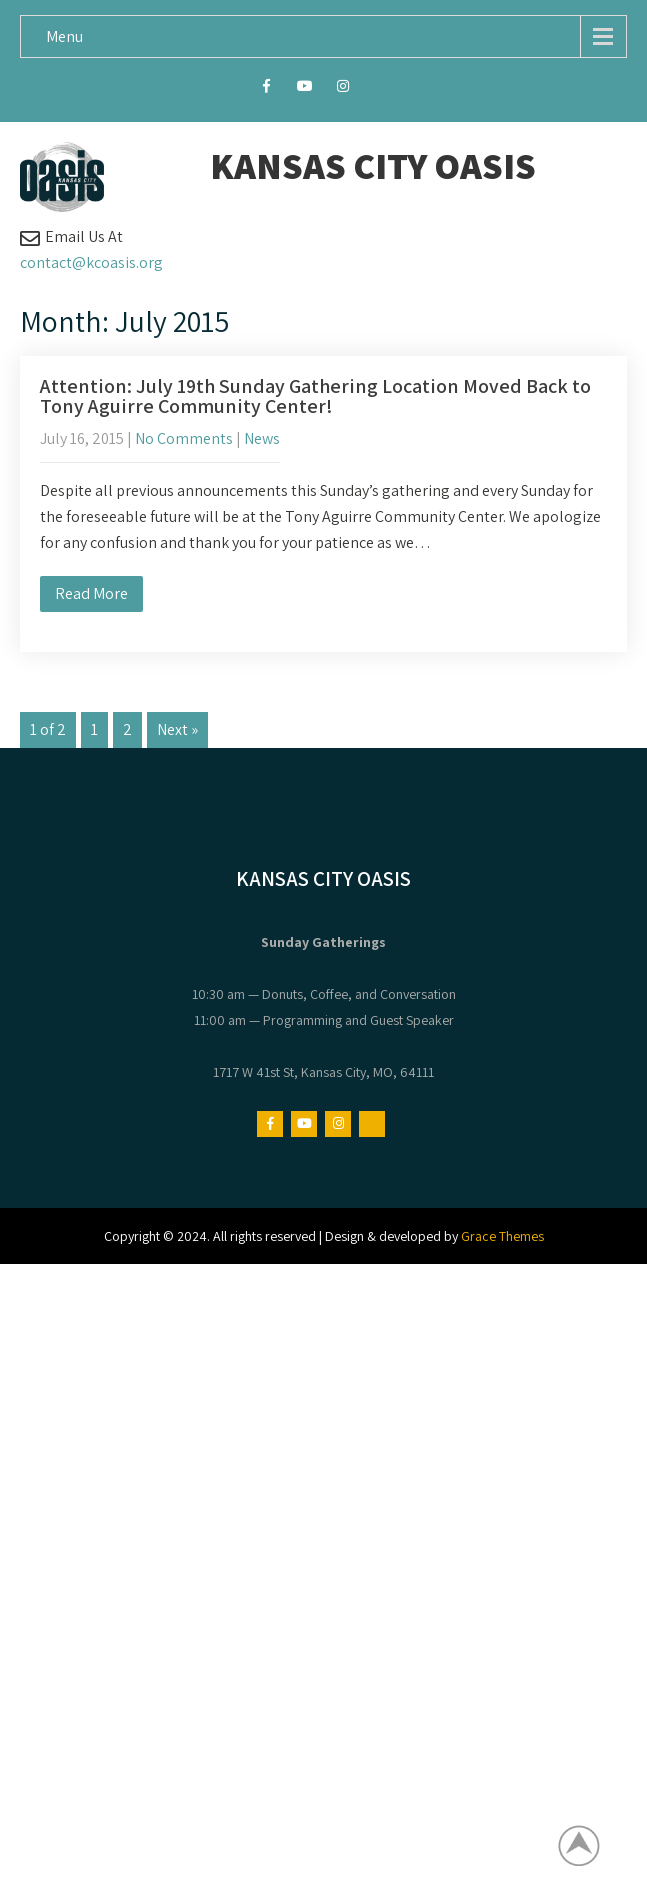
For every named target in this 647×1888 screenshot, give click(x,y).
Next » (177, 729)
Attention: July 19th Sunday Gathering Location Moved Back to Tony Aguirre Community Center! (315, 396)
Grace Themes (502, 1236)
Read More (91, 593)
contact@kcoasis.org (91, 262)
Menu (64, 36)
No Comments (184, 438)
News (262, 438)
